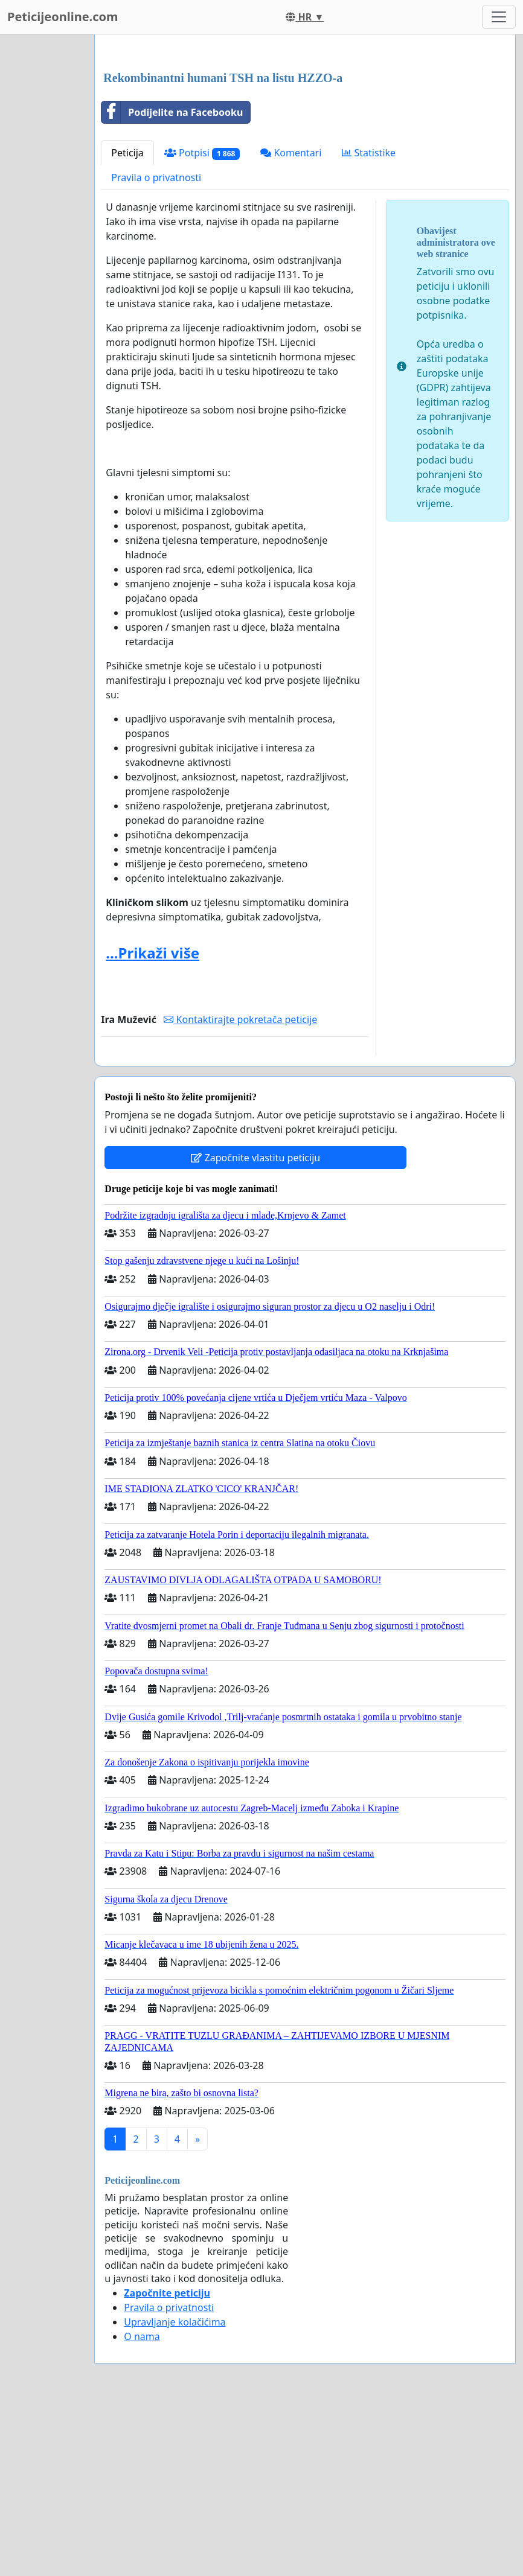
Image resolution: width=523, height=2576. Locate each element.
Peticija (127, 321)
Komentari (290, 321)
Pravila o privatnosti (156, 346)
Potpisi (202, 322)
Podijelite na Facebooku (172, 281)
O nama (141, 2505)
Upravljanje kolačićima (174, 2491)
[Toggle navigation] (499, 17)
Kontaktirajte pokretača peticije (240, 1188)
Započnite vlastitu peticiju (255, 1326)
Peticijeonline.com (62, 16)
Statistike (369, 321)
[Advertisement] (305, 138)
